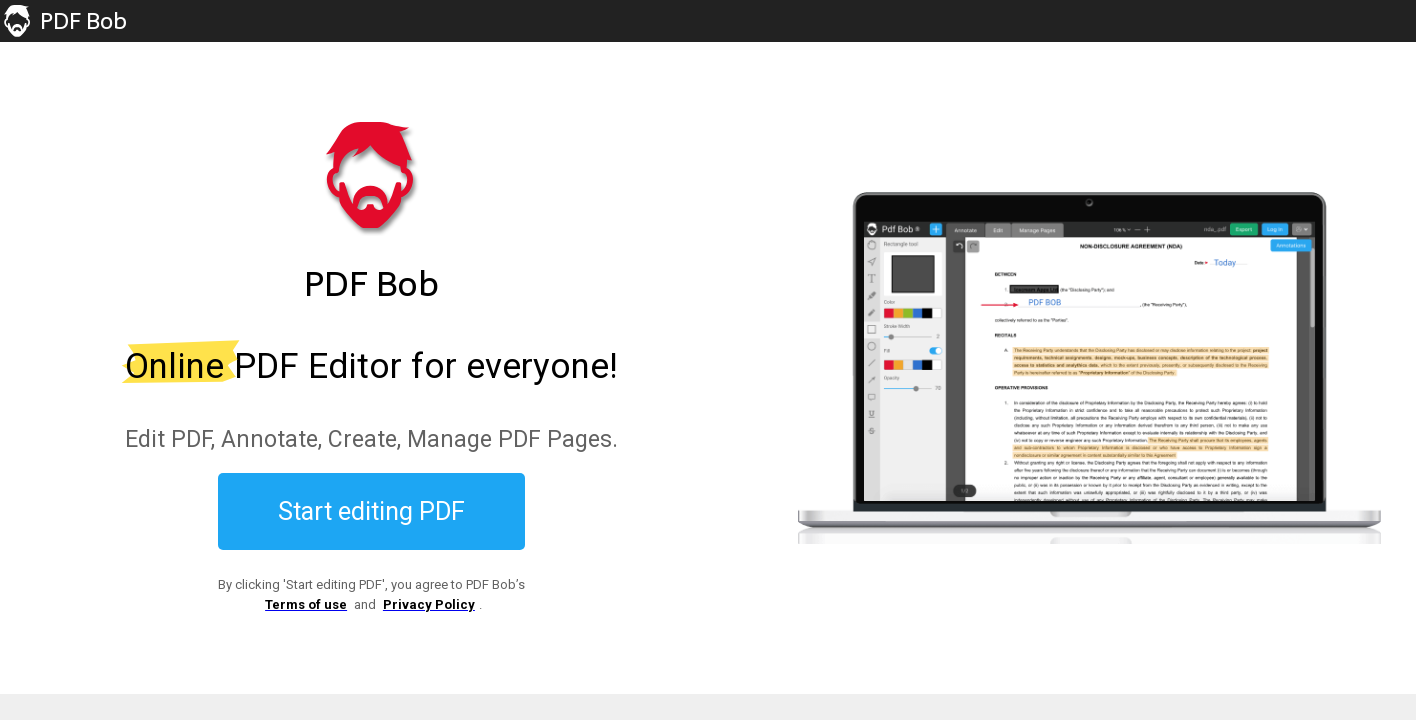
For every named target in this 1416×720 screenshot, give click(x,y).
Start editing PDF (371, 511)
